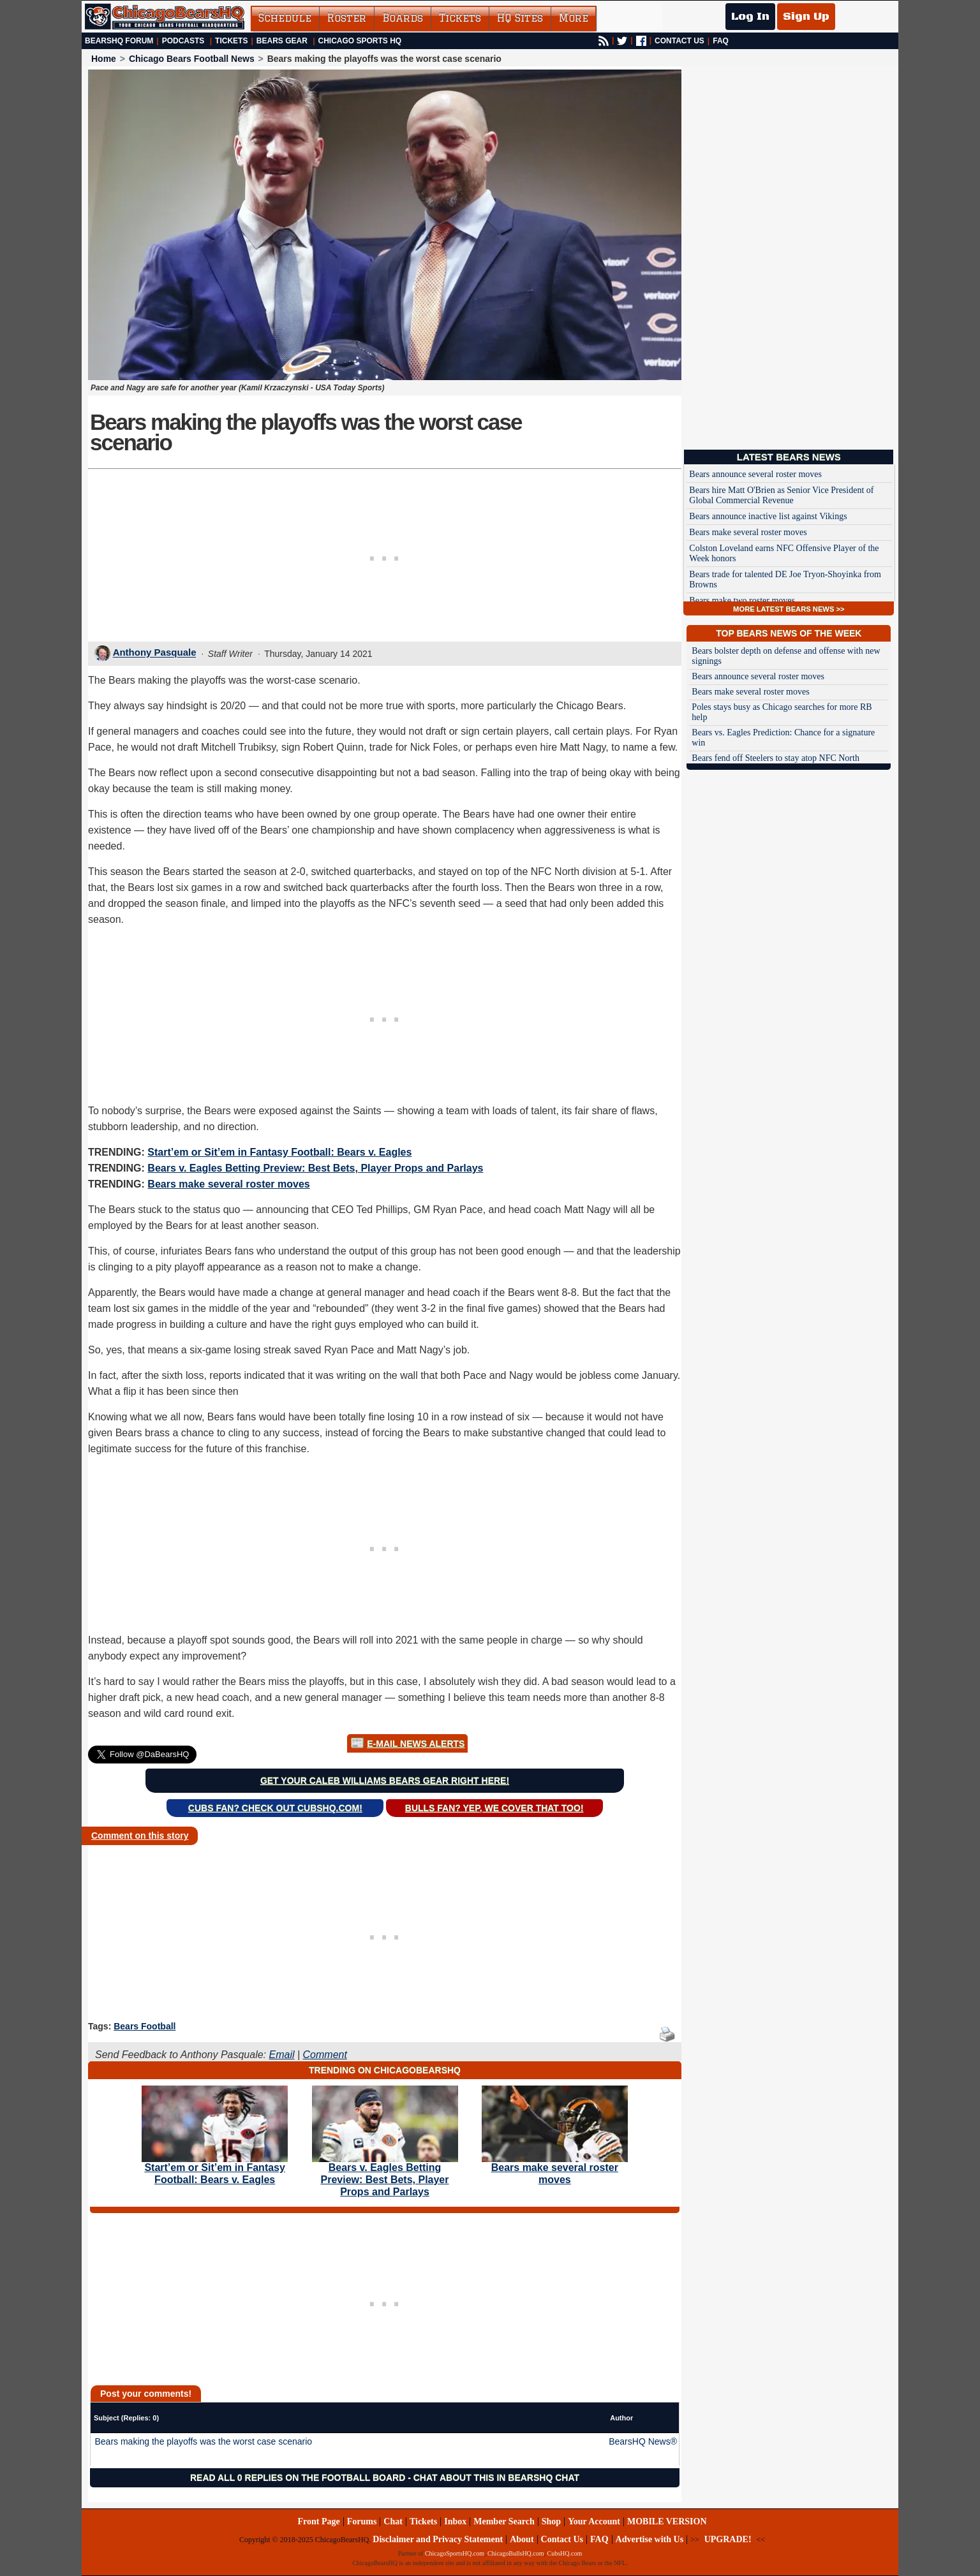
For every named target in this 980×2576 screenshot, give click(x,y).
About (521, 2539)
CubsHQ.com (565, 2553)
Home (103, 59)
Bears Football (144, 2026)
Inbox (455, 2521)
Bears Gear (282, 40)
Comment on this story (139, 1835)
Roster (346, 18)
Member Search (504, 2521)
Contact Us (562, 2539)
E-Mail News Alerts (415, 1744)
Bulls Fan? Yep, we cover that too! (494, 1808)
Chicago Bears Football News (192, 59)
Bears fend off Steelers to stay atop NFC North (775, 758)
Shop (551, 2521)
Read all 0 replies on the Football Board (297, 2478)
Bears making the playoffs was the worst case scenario (204, 2441)
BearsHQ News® (643, 2441)
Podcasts (183, 40)
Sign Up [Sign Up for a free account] (806, 17)
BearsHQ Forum (119, 40)
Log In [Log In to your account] (750, 17)
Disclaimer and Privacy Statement (438, 2539)
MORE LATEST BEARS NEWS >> (788, 609)
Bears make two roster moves (742, 600)
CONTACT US (679, 40)
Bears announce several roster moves (755, 474)
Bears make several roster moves (228, 1184)
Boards (402, 18)
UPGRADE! (728, 2539)
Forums (362, 2521)
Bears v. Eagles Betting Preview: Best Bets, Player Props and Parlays (315, 1168)
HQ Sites (520, 18)
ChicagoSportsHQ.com (454, 2553)
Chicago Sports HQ (360, 40)
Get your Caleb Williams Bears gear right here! (384, 1781)
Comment (325, 2054)
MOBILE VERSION (667, 2521)
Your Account (594, 2521)
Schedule (284, 18)
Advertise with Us (650, 2539)
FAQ (721, 40)
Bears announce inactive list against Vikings (768, 516)
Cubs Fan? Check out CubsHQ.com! (275, 1808)
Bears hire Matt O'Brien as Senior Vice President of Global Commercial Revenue (781, 495)
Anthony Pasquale (155, 652)
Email (281, 2054)
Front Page (318, 2521)
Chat (393, 2521)
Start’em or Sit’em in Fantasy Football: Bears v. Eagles (279, 1152)
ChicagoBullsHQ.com (515, 2553)
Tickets (460, 18)
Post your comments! (145, 2393)
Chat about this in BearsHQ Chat (496, 2478)
